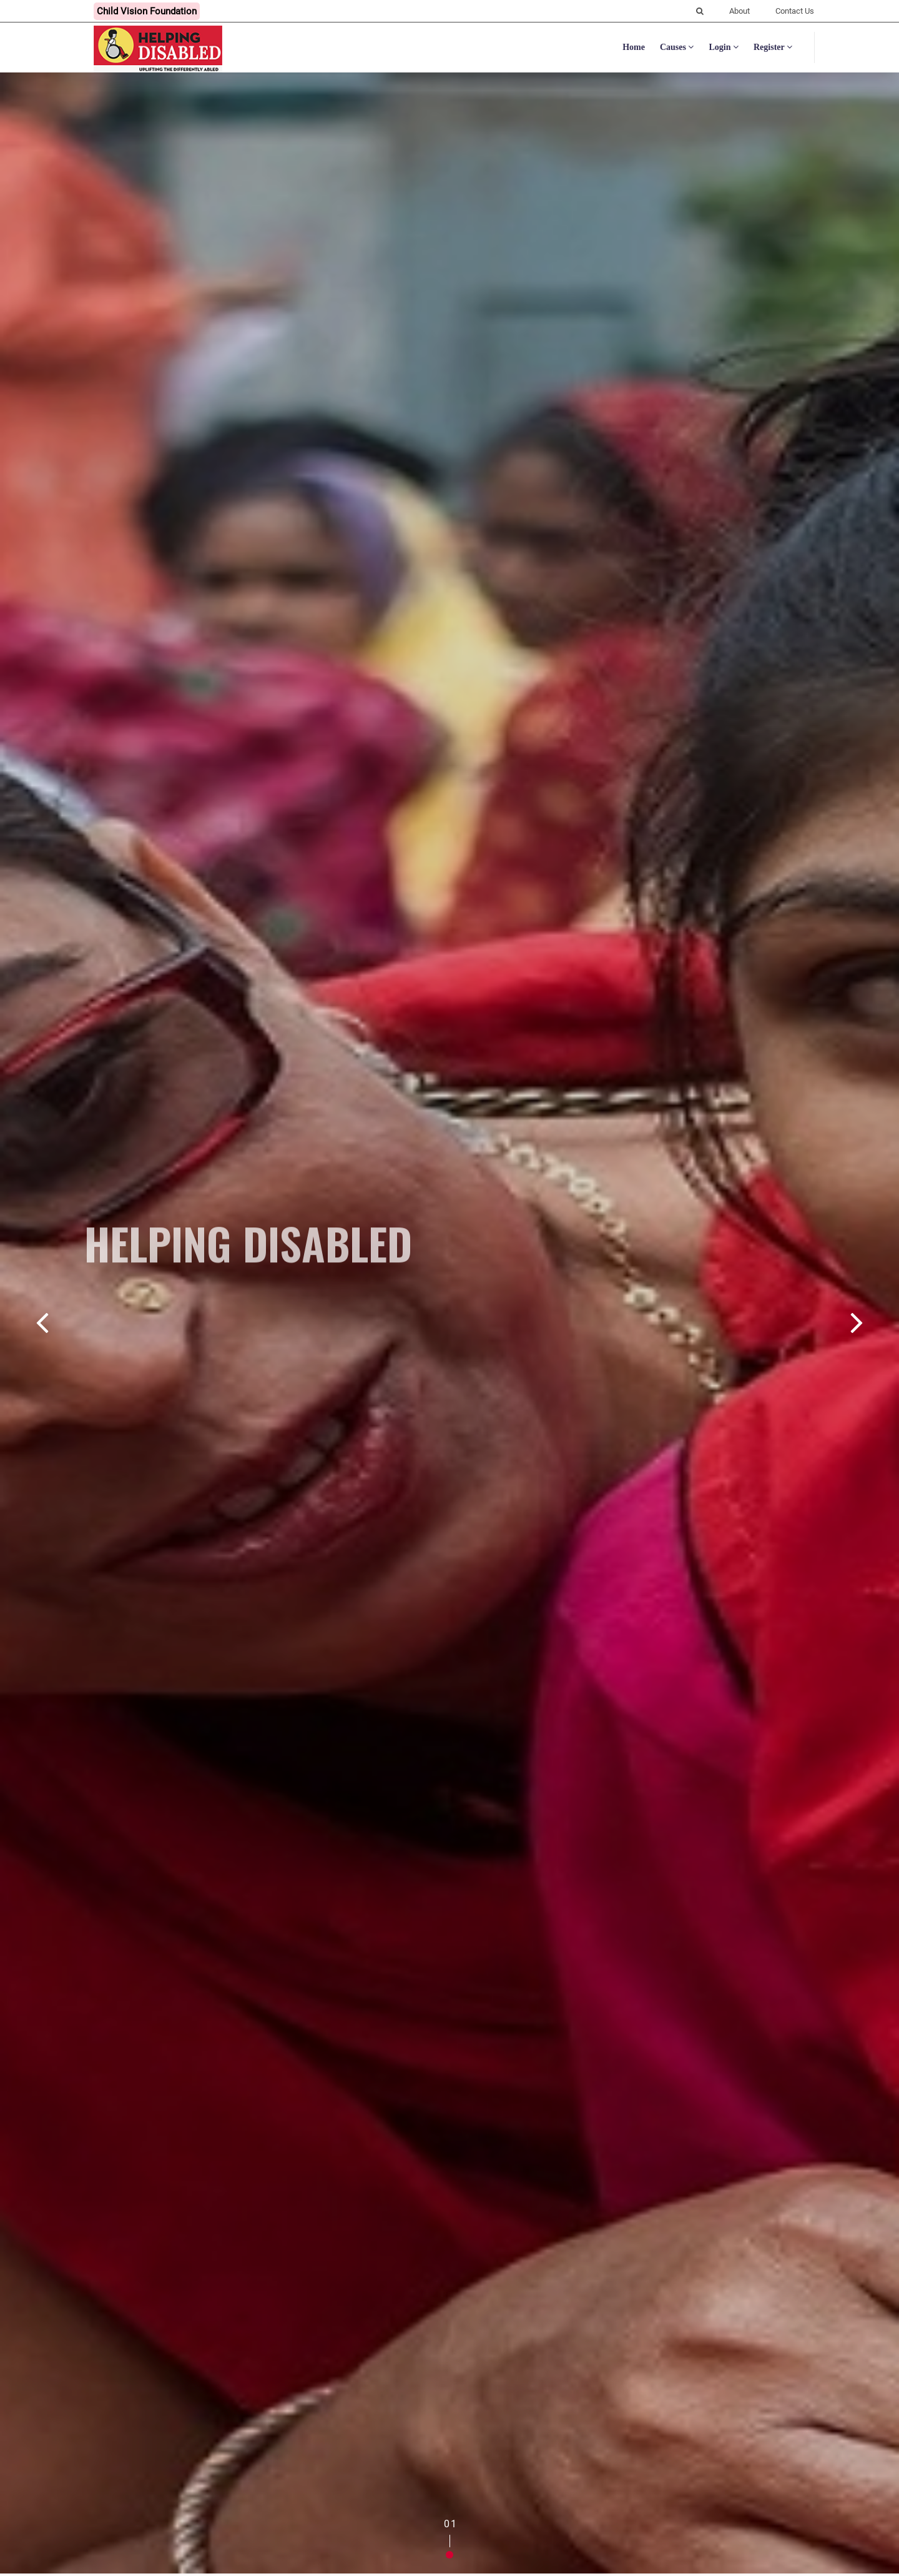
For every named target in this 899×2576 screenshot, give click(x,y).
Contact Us (794, 11)
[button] (449, 2555)
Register (773, 47)
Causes (677, 47)
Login (724, 47)
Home (633, 47)
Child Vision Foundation (147, 11)
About (739, 11)
